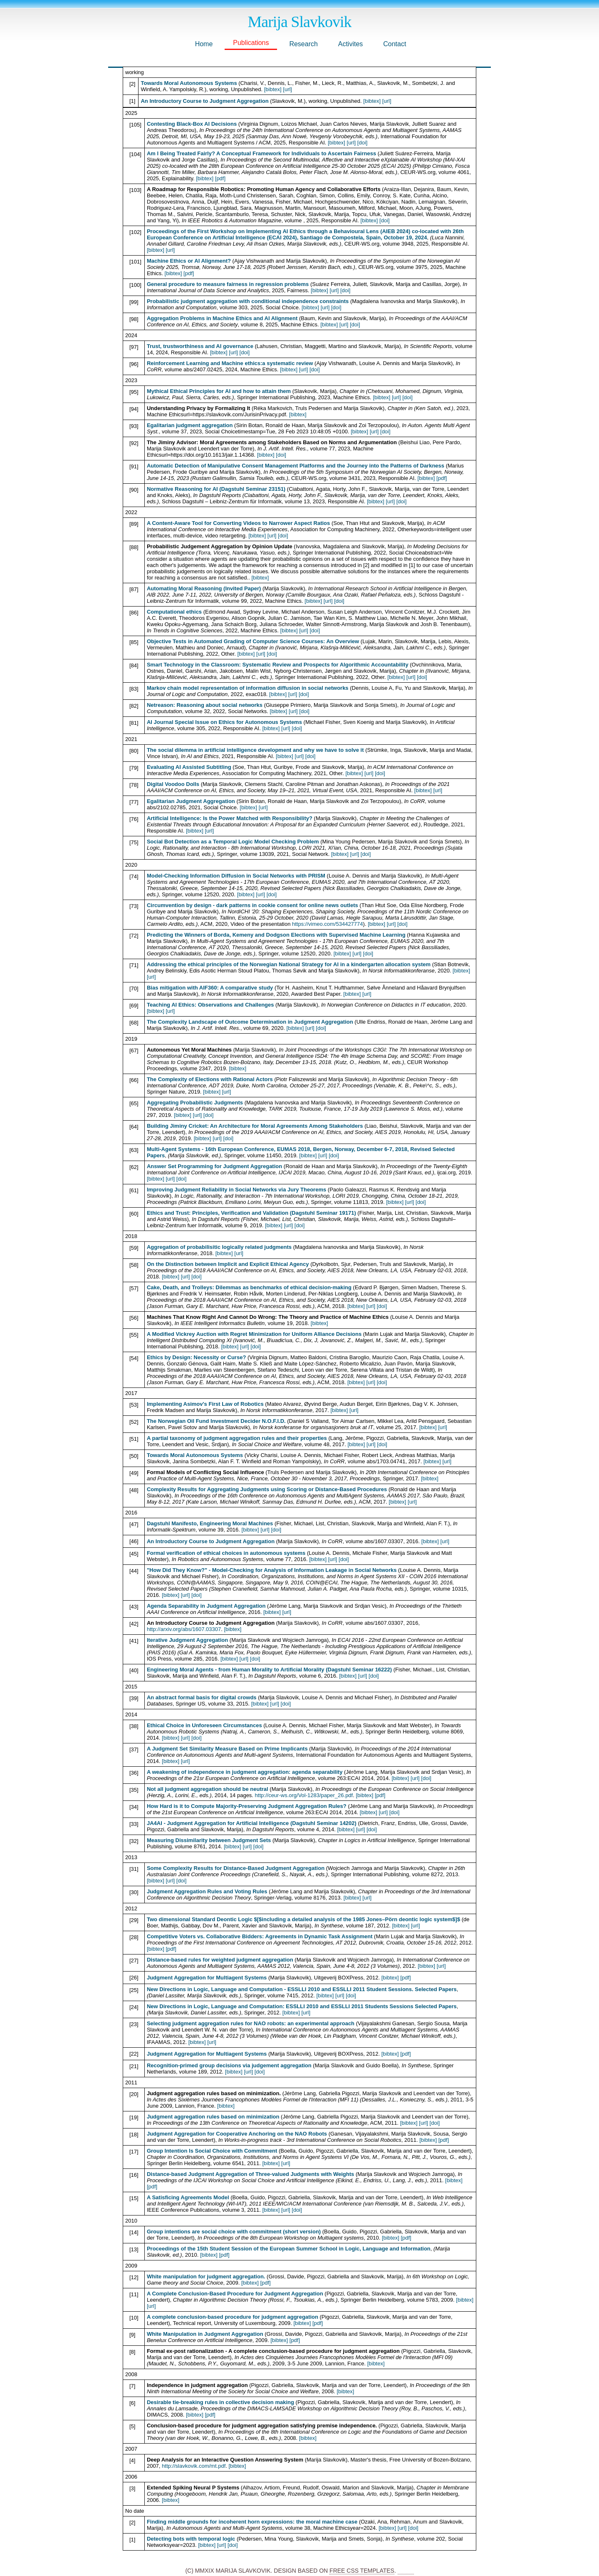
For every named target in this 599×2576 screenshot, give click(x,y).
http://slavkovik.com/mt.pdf (193, 2466)
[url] (287, 89)
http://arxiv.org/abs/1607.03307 (184, 1629)
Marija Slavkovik (299, 21)
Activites (350, 43)
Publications (251, 42)
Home (204, 43)
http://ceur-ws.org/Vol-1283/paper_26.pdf (304, 1795)
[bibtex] (273, 89)
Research (303, 43)
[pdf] (220, 178)
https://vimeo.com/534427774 (327, 924)
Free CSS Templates (361, 2570)
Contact (394, 43)
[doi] (362, 142)
